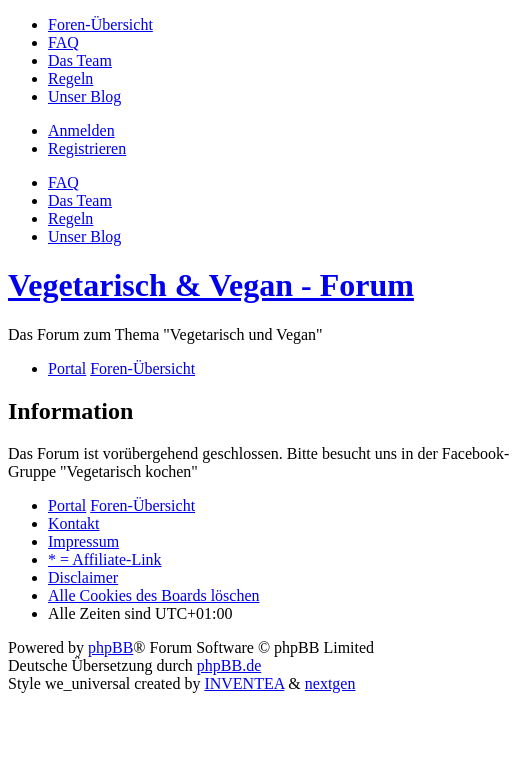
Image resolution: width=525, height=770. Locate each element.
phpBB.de (229, 665)
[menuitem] (100, 24)
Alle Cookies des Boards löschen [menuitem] (154, 595)
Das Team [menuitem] (80, 200)
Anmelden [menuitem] (81, 130)
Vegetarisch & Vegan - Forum (211, 285)
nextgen (330, 683)
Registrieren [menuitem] (87, 148)
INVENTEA (244, 683)
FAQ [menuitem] (63, 182)
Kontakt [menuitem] (74, 523)
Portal (67, 368)
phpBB (110, 647)
